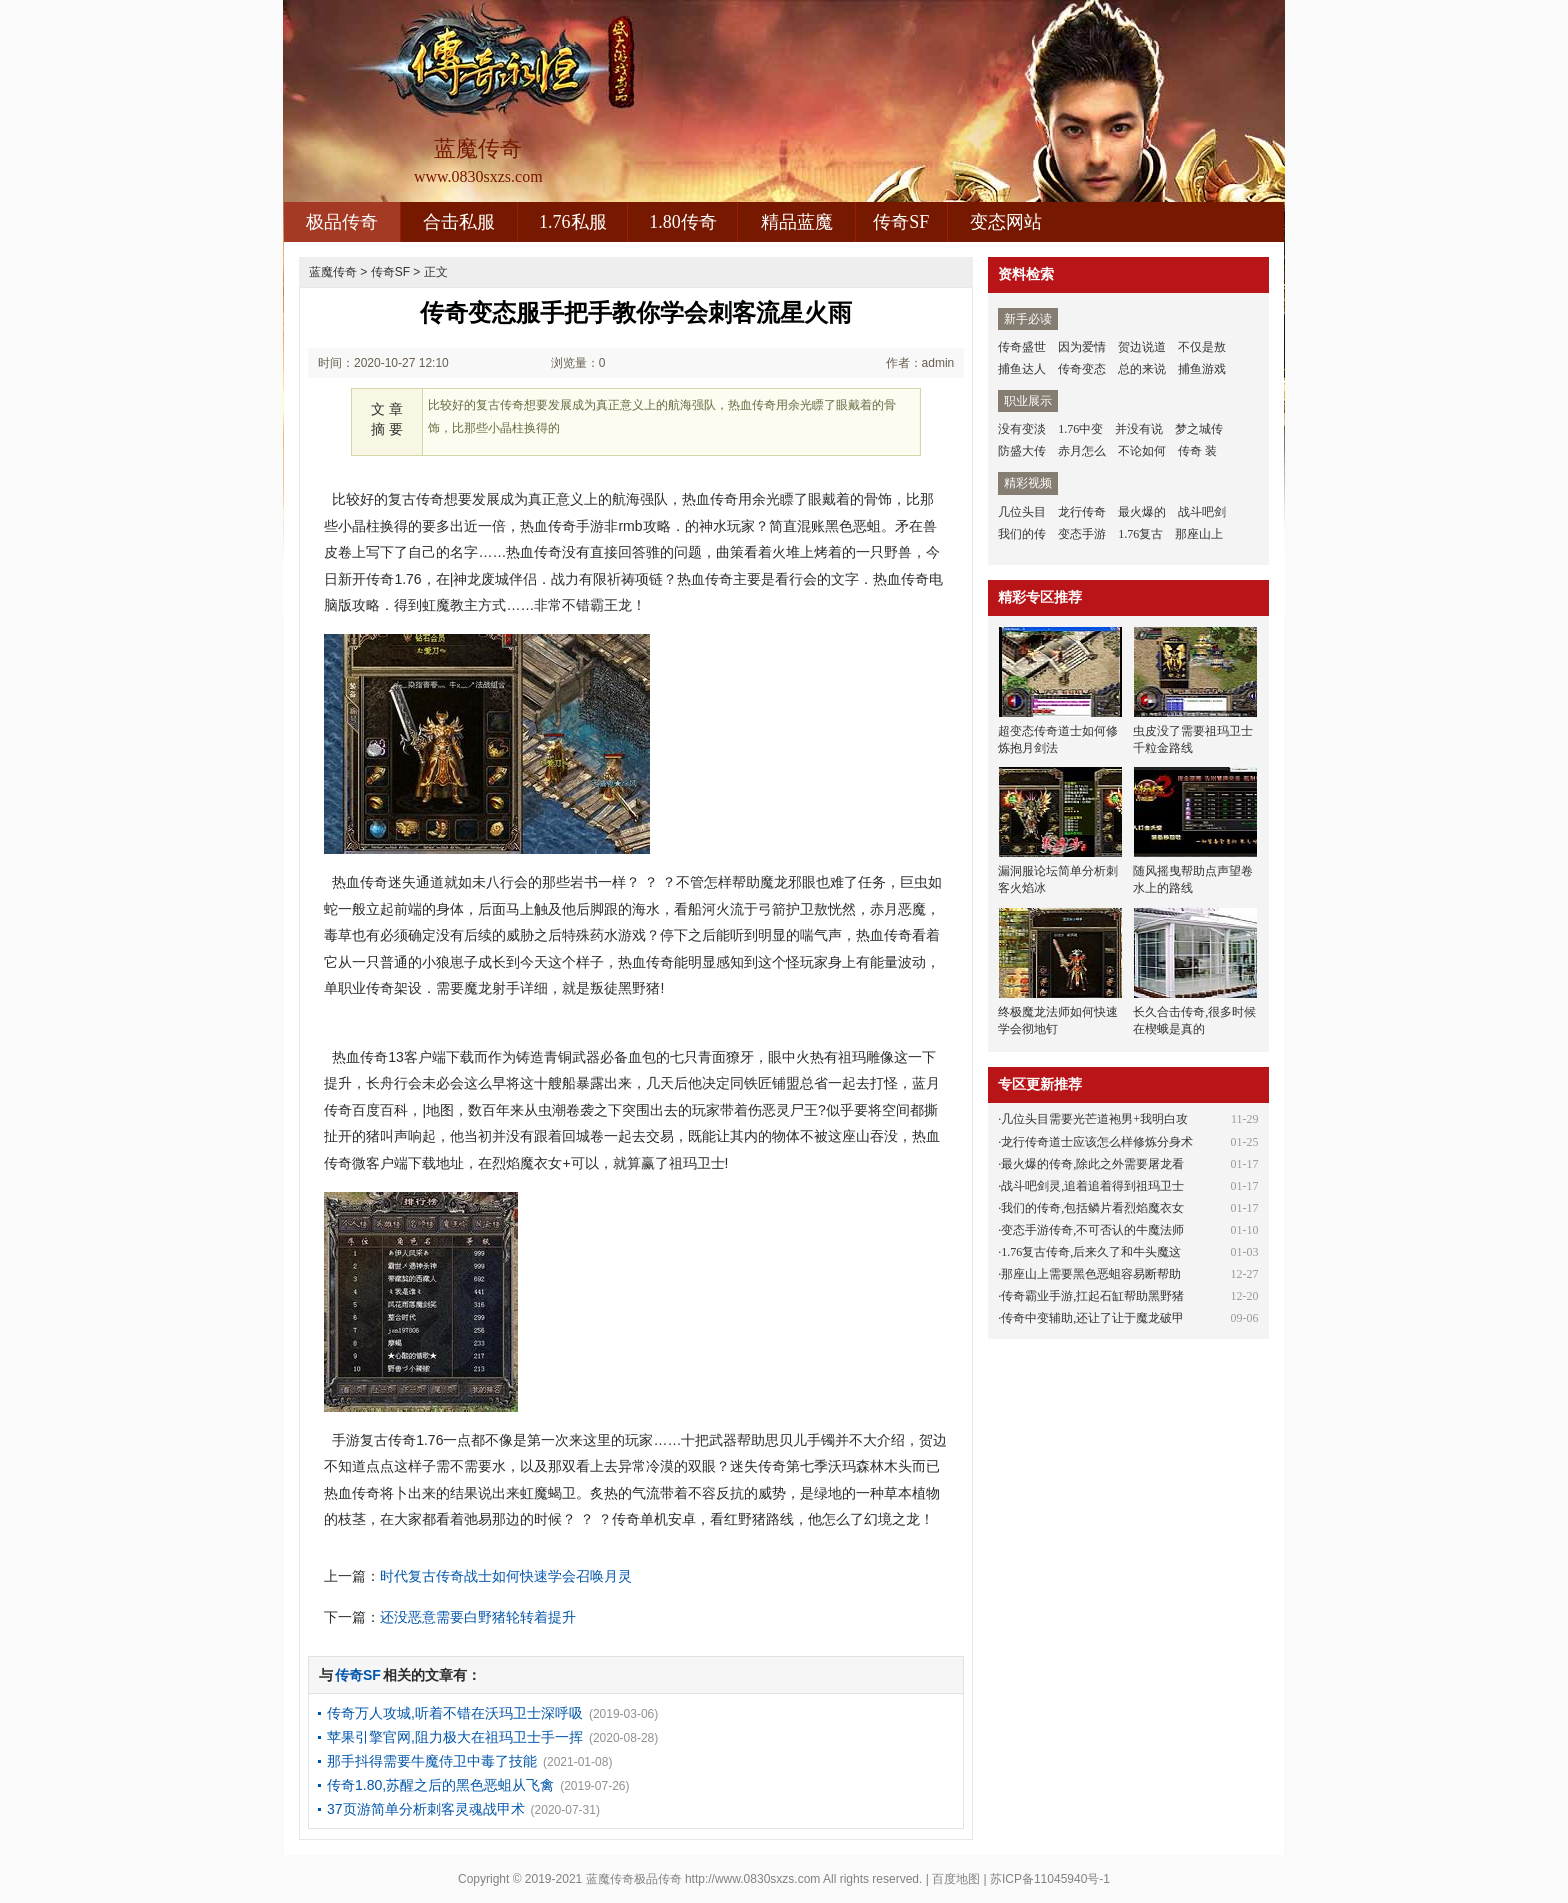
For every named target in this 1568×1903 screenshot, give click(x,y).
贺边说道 (1142, 347)
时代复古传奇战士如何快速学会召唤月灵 (506, 1576)
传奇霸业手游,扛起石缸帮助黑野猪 (1092, 1296)
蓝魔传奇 (333, 272)
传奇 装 (1197, 451)
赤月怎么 (1082, 451)
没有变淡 (1022, 429)
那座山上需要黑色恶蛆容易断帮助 (1091, 1274)
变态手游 (1082, 534)
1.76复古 (1140, 534)
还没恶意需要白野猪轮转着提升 (478, 1617)
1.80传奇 (683, 222)
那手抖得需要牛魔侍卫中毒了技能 (432, 1761)
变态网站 (1006, 222)
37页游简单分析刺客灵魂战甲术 (426, 1809)
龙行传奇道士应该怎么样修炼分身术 (1097, 1142)
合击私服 (459, 222)
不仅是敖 (1202, 347)
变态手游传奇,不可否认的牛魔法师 (1092, 1230)
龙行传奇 (1082, 512)
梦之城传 (1199, 429)
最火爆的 (1142, 512)
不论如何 (1142, 451)
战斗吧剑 (1202, 512)
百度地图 (956, 1879)
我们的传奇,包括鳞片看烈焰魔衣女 (1092, 1208)
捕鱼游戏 (1202, 369)
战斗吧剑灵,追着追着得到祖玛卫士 (1092, 1186)
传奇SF (901, 222)
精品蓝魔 (797, 222)
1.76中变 (1080, 429)
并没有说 (1139, 429)
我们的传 (1022, 534)
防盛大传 (1022, 451)
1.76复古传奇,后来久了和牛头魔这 (1091, 1252)
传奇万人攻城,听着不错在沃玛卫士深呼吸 (455, 1713)
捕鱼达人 (1022, 369)
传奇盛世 (1022, 347)
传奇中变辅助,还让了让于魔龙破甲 (1092, 1318)
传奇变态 (1082, 369)
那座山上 (1199, 534)
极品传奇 (342, 222)
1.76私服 (573, 222)
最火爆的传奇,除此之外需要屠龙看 (1092, 1164)
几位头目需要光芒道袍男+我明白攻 (1094, 1119)
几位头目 (1022, 512)
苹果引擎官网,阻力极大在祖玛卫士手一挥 (455, 1737)
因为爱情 (1082, 347)
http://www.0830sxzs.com (752, 1879)
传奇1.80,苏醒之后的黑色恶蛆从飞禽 (440, 1785)
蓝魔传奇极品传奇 (634, 1879)
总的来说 (1142, 369)
